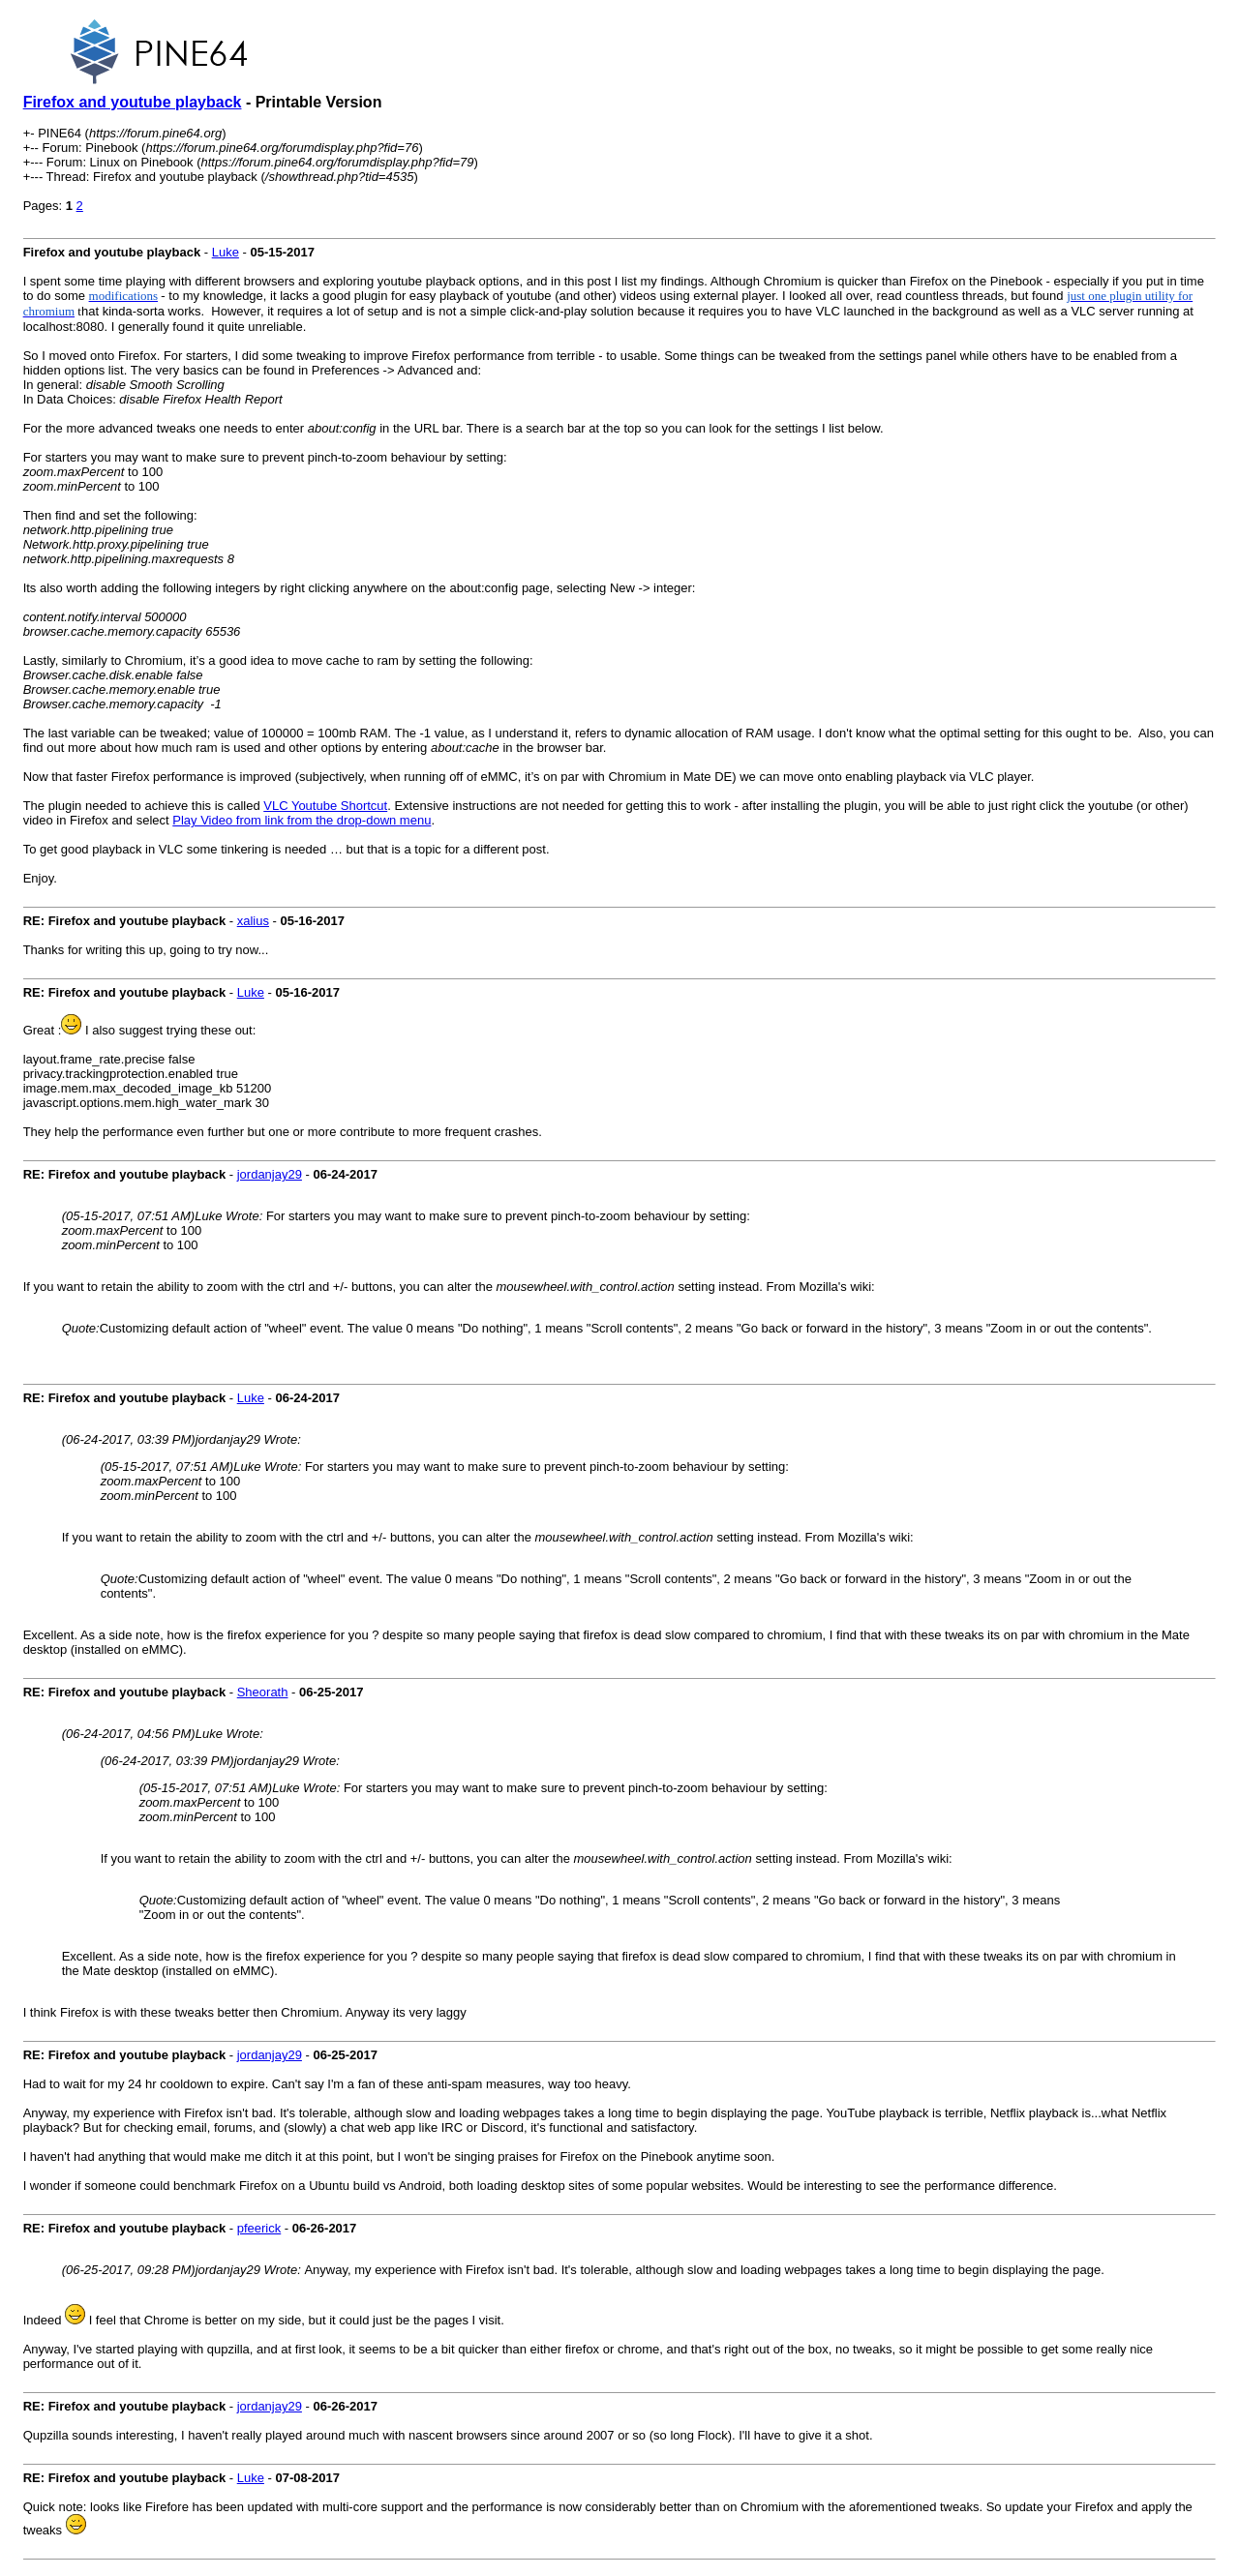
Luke (225, 252)
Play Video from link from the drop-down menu (301, 820)
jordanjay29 (269, 1174)
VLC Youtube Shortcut (325, 805)
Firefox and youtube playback (132, 102)
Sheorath (262, 1692)
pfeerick (259, 2228)
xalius (253, 921)
